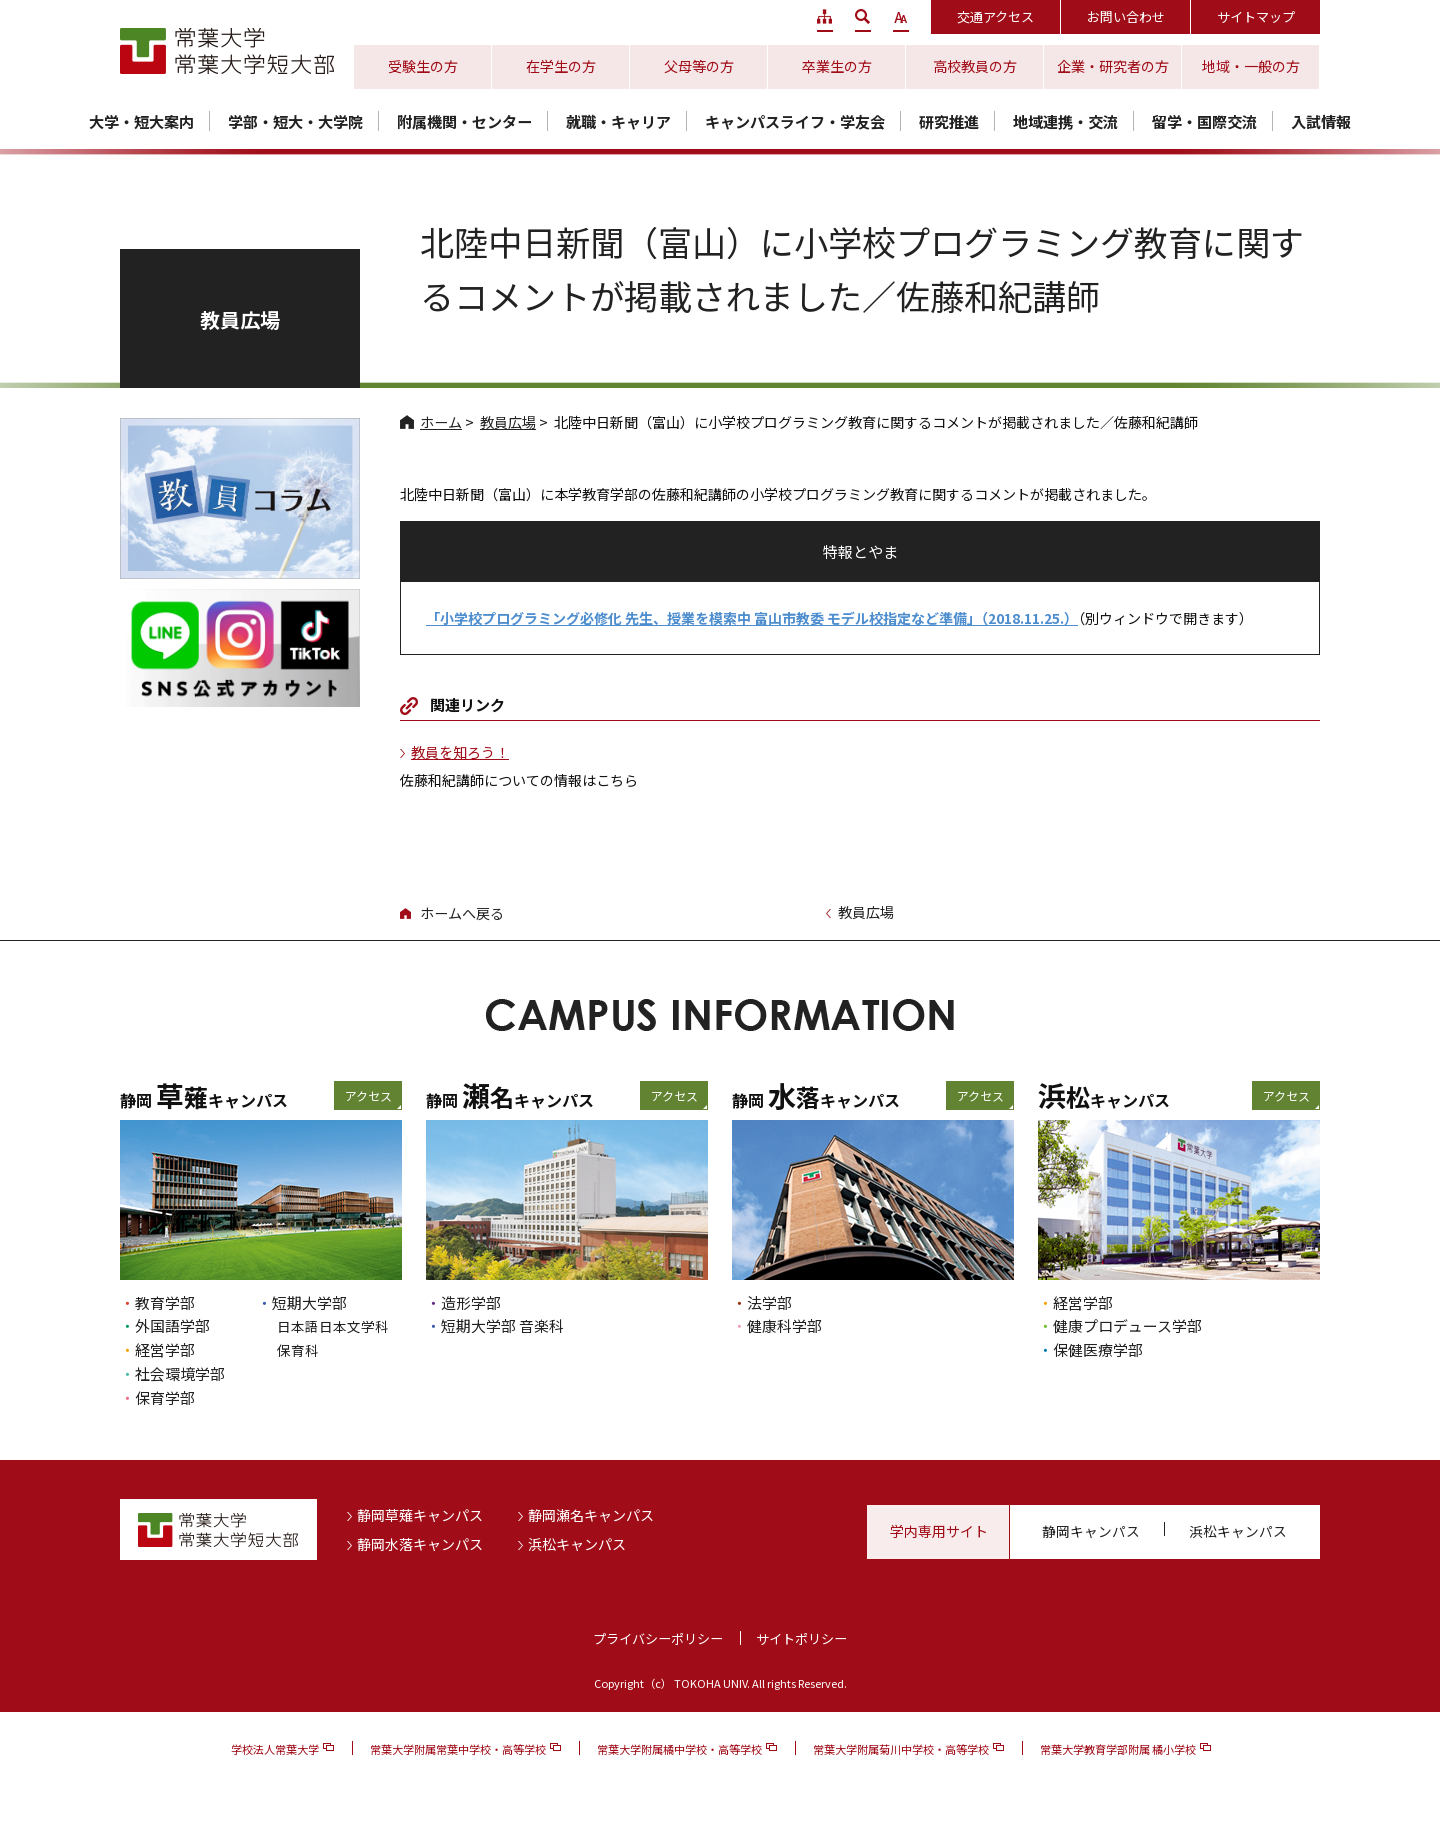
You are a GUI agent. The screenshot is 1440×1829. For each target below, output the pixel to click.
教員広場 (508, 422)
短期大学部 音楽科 (502, 1325)
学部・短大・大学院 (295, 121)
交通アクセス (995, 16)
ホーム (441, 422)
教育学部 (165, 1302)
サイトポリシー (801, 1638)
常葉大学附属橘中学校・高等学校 (679, 1749)
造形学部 (471, 1302)
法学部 (769, 1302)
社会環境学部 (180, 1373)
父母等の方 (699, 66)
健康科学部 (784, 1325)
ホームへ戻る (462, 913)
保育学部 (165, 1397)
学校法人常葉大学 (275, 1749)
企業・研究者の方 (1113, 66)
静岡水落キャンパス (420, 1544)
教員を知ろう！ (460, 752)
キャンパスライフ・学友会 (795, 121)
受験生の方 (423, 66)
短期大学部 (309, 1302)
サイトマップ (1256, 16)
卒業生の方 (837, 66)
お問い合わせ (1126, 16)
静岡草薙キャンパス (420, 1515)
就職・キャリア (618, 121)
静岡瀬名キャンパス (591, 1515)
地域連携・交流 (1065, 121)
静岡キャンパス (1091, 1531)
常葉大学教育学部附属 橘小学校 (1118, 1749)
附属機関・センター (464, 121)
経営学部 (165, 1349)
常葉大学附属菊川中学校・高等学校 (901, 1749)
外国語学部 (172, 1325)
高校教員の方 (975, 66)
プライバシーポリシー (658, 1638)
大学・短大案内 (141, 121)
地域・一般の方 (1251, 66)
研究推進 (949, 121)
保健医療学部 (1098, 1349)
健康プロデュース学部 (1127, 1325)
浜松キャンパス (577, 1544)
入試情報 (1321, 121)
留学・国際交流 (1204, 121)
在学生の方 (561, 66)
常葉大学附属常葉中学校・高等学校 (458, 1749)
